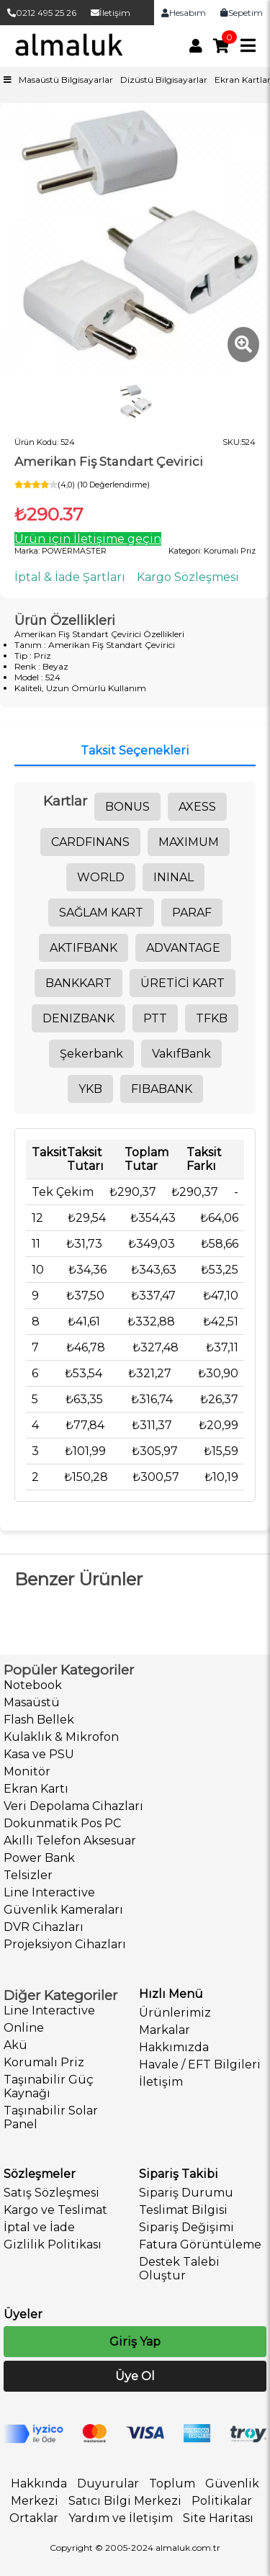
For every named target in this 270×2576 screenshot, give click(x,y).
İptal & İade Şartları (69, 577)
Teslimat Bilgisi (183, 2210)
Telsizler (28, 1875)
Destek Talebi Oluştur (179, 2268)
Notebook (33, 1685)
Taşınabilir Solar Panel (51, 2117)
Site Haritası (218, 2518)
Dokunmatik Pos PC (62, 1823)
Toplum (172, 2483)
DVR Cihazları (44, 1927)
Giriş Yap (134, 2341)
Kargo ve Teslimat (55, 2210)
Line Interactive (49, 1892)
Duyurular (108, 2483)
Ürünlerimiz (175, 2012)
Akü (15, 2045)
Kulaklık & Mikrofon (61, 1737)
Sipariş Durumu (186, 2192)
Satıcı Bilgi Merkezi (124, 2501)
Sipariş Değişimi (186, 2227)
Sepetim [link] (241, 12)
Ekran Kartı (36, 1789)
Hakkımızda (174, 2047)
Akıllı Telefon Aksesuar (70, 1840)
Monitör (27, 1771)
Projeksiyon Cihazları (65, 1944)
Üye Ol (134, 2376)
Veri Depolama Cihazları (73, 1806)
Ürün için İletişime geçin (87, 539)
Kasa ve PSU (39, 1754)
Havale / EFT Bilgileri (200, 2064)
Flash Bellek (39, 1719)
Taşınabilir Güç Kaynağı (49, 2086)
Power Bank (39, 1858)
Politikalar (222, 2501)
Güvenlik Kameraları (63, 1910)
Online (24, 2028)
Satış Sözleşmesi (51, 2192)
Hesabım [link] (183, 12)
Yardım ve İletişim (120, 2518)
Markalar (164, 2030)
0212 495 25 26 (41, 12)
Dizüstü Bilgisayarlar (163, 79)
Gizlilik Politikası (53, 2244)
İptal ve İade (39, 2227)
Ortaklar (33, 2518)
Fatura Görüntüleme (200, 2244)
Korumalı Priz (44, 2062)
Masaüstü (32, 1702)
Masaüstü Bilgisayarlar (66, 79)
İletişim (110, 12)
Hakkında (39, 2483)
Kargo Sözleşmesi (188, 577)
